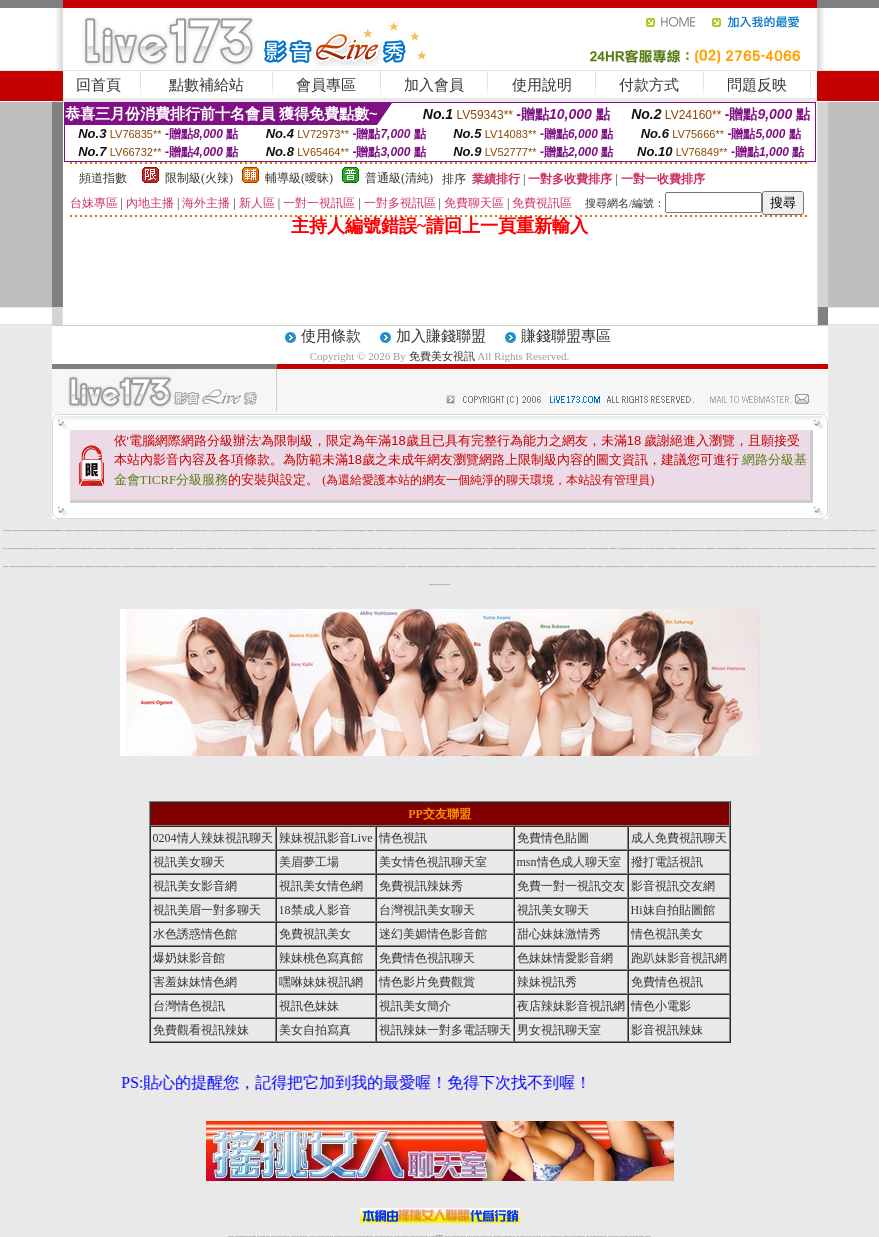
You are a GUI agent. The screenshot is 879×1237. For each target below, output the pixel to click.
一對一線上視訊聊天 (776, 566)
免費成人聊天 (811, 566)
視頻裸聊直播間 (224, 530)
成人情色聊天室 (649, 566)
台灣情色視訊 (189, 1006)
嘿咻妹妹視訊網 (321, 982)
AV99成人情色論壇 (253, 566)
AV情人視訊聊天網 (112, 530)
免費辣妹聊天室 (632, 566)
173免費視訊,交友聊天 (63, 548)
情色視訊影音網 (506, 566)
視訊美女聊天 (365, 548)
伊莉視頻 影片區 (7, 566)
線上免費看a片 (418, 566)
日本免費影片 (554, 530)
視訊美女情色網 (321, 886)
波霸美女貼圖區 (639, 548)
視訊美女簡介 (415, 1006)
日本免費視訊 (768, 566)
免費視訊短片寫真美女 (13, 548)
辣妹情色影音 (821, 548)
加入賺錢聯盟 (441, 336)
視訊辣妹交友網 (474, 548)
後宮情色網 (235, 566)
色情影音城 (104, 530)
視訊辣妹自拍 (504, 530)
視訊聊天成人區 (747, 548)
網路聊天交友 (164, 530)
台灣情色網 (656, 566)
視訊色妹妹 (309, 1006)
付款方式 (649, 85)
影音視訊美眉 (818, 530)
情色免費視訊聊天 (153, 566)
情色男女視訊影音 (592, 566)
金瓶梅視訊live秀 (751, 566)
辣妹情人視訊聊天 (363, 566)
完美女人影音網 (648, 548)
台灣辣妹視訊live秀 (486, 530)
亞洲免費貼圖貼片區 (255, 548)
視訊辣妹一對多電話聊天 (445, 1030)
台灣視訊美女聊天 (73, 548)
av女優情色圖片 (224, 548)
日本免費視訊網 (730, 548)
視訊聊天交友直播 (565, 566)
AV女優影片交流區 (396, 530)
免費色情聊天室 (585, 530)
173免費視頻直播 (298, 566)
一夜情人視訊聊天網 (233, 530)
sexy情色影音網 (39, 566)
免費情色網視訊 (344, 566)
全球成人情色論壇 (574, 566)
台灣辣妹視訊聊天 (640, 530)
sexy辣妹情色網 (371, 566)
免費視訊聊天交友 (331, 548)
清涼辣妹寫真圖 (441, 566)
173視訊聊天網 (640, 566)
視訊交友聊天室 (561, 530)
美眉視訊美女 (16, 530)
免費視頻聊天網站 (121, 548)
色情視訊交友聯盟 (734, 566)
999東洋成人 (662, 548)
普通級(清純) (399, 178)
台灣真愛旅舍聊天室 (335, 566)
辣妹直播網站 (29, 548)
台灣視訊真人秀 (156, 530)
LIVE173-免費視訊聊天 (628, 530)
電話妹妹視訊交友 (293, 530)
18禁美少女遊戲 (863, 548)
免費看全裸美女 (115, 566)
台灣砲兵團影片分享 (482, 566)
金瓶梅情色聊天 (392, 548)
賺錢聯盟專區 (566, 336)
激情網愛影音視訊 (90, 566)
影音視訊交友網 (793, 548)
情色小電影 (661, 1006)
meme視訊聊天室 (322, 548)
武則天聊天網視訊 (163, 548)
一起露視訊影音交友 (179, 548)
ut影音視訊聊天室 (523, 566)
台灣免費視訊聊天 (618, 530)
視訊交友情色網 (401, 548)
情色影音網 (753, 530)
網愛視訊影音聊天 (836, 530)
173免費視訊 (313, 548)
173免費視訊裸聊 (838, 548)
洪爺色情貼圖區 (138, 530)
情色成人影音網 (679, 548)
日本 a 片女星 (468, 530)
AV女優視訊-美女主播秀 (382, 548)
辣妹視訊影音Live (326, 838)
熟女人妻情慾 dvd (459, 530)
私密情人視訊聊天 (245, 548)
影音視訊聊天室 (666, 530)
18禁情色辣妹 (298, 548)
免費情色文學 (663, 566)
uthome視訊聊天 (739, 548)
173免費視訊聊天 (410, 548)
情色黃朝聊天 (190, 566)
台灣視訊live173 (215, 566)
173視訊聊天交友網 (111, 548)
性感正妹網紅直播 (7, 530)
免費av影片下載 (803, 566)
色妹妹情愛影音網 (565, 958)
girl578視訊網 (810, 530)
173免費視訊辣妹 (345, 530)
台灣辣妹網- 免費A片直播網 (19, 566)
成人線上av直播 (340, 548)
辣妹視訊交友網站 (477, 530)
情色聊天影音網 (829, 548)
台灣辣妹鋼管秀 (609, 566)
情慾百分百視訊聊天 (715, 566)
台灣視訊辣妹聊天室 (708, 530)
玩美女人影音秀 (727, 530)
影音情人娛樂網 (539, 566)
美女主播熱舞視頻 (511, 548)
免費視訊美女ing (440, 548)
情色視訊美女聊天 (436, 584)
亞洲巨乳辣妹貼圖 (441, 530)
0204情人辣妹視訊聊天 (213, 838)
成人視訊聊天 (48, 566)
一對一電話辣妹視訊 (621, 548)
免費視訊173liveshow (609, 548)
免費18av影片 (371, 530)
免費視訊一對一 (601, 566)
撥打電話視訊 (667, 862)
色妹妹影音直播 (413, 530)
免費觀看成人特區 (79, 530)
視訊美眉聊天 (785, 530)
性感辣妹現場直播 (855, 548)
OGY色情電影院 (827, 530)
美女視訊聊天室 (144, 566)
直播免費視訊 (282, 548)
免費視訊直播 (760, 530)
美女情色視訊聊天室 (433, 862)
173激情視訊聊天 (88, 530)
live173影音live (387, 530)
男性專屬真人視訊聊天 (235, 548)
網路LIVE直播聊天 (794, 530)
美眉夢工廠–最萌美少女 (855, 530)
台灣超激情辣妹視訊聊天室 (35, 530)
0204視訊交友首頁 (399, 566)
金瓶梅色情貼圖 (555, 566)
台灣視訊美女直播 (38, 548)
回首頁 (98, 85)
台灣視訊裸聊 (770, 548)
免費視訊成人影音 (335, 530)
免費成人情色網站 (101, 548)
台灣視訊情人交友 (536, 530)
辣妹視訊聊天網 (317, 566)
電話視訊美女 (188, 530)
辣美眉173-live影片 (152, 548)
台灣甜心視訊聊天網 (282, 530)
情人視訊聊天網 (785, 548)
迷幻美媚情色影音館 (433, 934)
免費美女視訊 (442, 356)
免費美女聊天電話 (353, 566)
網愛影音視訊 (692, 530)
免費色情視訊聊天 (502, 548)
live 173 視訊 (541, 548)
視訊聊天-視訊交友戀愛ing (471, 566)
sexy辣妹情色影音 (683, 530)
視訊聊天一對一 (325, 566)
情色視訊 (403, 838)
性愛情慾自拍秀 (760, 566)
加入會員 (434, 85)
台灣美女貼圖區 (136, 548)
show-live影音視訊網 (134, 566)
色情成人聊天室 (171, 530)
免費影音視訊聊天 (563, 548)
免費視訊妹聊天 (309, 530)
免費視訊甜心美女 (697, 566)
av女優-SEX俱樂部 (46, 530)
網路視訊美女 (689, 566)
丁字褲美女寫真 (121, 530)
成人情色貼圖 (706, 548)
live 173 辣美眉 (583, 566)
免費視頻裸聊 (528, 530)
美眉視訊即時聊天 (216, 530)
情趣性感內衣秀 (706, 566)
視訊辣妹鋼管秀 (80, 566)
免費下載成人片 (872, 548)
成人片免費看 (778, 548)
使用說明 (542, 85)
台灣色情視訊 (578, 530)
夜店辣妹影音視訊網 (571, 1006)
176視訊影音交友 (189, 548)
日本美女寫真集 (266, 530)
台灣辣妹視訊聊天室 (582, 548)
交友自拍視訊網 (289, 566)
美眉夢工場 (309, 862)
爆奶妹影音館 (189, 958)
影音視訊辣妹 (107, 566)
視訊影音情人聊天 (519, 530)
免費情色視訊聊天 (427, 958)
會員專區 (326, 85)
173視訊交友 (515, 566)
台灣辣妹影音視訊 (545, 530)
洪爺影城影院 (379, 530)
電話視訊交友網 (251, 530)
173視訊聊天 (600, 530)
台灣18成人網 (826, 566)
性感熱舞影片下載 (216, 548)
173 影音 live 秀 (409, 566)
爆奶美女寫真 (846, 548)
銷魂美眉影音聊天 (243, 566)
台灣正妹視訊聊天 (493, 548)
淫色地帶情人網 (724, 566)
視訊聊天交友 (756, 548)
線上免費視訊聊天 (83, 548)
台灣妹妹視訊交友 (198, 548)
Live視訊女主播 (348, 548)
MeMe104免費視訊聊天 (226, 566)
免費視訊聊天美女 (609, 530)
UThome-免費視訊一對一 (59, 530)
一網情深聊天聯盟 (172, 566)
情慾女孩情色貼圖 (147, 530)
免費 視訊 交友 (865, 530)
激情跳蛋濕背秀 (844, 530)
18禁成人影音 (372, 548)
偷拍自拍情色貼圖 (271, 566)
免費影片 (527, 548)
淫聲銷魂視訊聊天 (319, 530)
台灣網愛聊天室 (96, 530)
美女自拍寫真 (315, 1030)
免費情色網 (170, 548)
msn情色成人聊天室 (569, 862)
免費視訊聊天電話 (722, 548)
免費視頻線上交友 (206, 530)
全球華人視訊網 (849, 566)
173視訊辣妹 (499, 566)
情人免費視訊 (795, 566)
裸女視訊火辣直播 (672, 566)
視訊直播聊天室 (547, 566)
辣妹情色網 (625, 566)
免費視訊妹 (128, 548)
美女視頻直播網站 (205, 566)
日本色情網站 (197, 566)
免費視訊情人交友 (92, 548)
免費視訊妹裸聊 (243, 530)
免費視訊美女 (315, 934)
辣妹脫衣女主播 (867, 566)
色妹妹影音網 (834, 566)
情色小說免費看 (520, 548)
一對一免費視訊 (56, 566)
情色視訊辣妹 (46, 548)
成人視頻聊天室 (742, 566)
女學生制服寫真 (207, 548)
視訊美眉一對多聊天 (207, 910)
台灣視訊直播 (22, 548)
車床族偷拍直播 (262, 566)
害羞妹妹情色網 (195, 982)
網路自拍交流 (327, 530)
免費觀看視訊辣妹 (362, 530)
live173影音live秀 (803, 548)
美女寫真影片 (819, 566)
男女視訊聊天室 (559, 1030)
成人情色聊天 (405, 530)
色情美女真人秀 (699, 530)
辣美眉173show (24, 530)
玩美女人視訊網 (841, 566)
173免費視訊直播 (99, 566)
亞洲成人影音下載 (450, 566)
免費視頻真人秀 (617, 566)
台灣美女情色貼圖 (450, 530)
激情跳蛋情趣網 (264, 548)
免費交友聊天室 (649, 530)
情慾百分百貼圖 (130, 530)
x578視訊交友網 (460, 566)
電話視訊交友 (531, 566)
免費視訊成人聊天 (658, 530)
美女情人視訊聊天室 (389, 566)
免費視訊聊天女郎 (281, 566)
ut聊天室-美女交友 (573, 548)
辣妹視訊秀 (547, 982)
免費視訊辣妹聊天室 (696, 548)
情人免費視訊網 (301, 530)
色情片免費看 (511, 530)
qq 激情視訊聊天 (859, 566)
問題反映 (757, 85)
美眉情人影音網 (569, 530)
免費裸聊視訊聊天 (681, 566)
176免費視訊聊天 (483, 548)
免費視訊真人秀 (687, 548)
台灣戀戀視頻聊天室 (196, 530)
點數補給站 (206, 85)
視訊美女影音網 (195, 886)
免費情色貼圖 (533, 548)
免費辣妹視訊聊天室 (419, 548)
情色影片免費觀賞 (427, 982)
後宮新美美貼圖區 (671, 548)
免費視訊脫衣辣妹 (631, 548)
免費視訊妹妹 (434, 566)
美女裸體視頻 (593, 530)
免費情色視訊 (763, 548)
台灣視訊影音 (592, 548)
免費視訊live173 (813, 548)
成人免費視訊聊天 (746, 530)
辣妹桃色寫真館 (321, 958)
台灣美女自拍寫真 (422, 530)
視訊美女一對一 (380, 566)
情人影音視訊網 (425, 566)
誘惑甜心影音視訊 (777, 530)
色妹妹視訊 (655, 548)
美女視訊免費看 (179, 530)
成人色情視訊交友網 (308, 566)
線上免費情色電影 (787, 566)
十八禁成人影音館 (124, 566)
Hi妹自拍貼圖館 (673, 910)
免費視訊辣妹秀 (457, 548)
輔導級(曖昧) (299, 178)
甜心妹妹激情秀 (559, 934)
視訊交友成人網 (495, 530)
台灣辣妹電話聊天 (719, 530)
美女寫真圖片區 (599, 548)
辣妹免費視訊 (64, 566)
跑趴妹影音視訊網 (679, 958)
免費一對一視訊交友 (571, 886)
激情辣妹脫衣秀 (768, 530)
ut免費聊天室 (713, 548)
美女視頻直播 (549, 548)
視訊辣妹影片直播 (31, 566)
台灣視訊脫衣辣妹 (449, 548)
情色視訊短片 (274, 530)
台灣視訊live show (429, 548)
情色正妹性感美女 (290, 548)
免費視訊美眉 (492, 566)
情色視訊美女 (53, 548)
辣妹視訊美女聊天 (181, 566)
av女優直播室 (357, 548)
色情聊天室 (555, 548)
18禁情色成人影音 (273, 548)
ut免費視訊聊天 (466, 548)
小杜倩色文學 (803, 530)
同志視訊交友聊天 (163, 566)
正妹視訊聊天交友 (736, 530)
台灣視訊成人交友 (72, 566)
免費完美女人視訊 (431, 530)
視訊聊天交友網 (353, 530)
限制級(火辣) (199, 178)
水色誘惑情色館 (195, 934)
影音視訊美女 (306, 548)
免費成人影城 (144, 548)
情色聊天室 (258, 530)
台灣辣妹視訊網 (69, 530)
